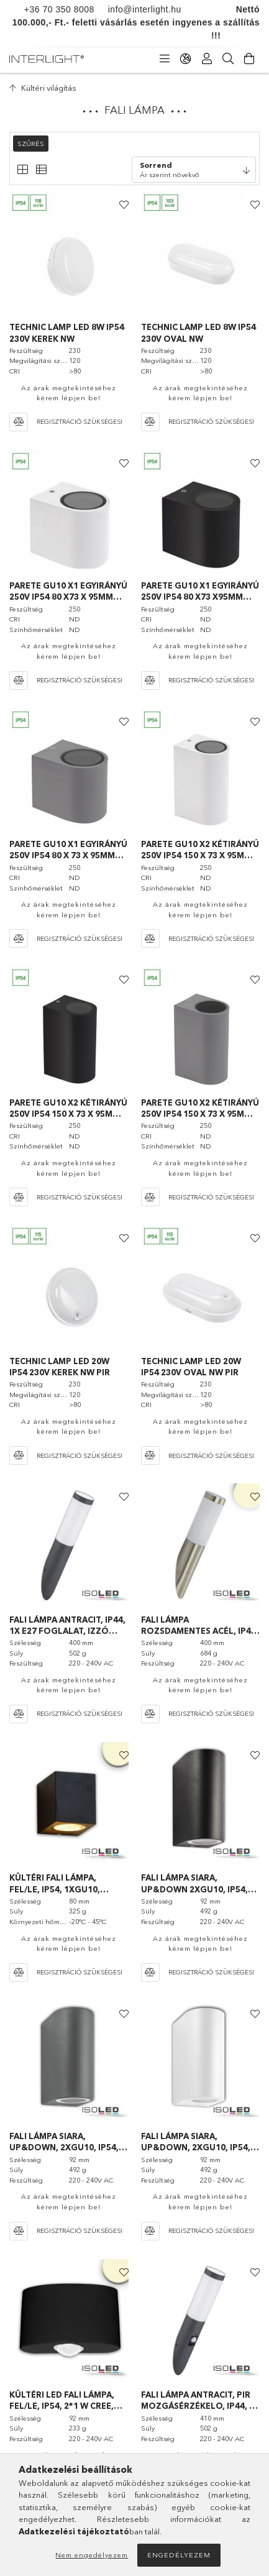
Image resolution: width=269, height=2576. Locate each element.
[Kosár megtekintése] (249, 59)
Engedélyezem (179, 2555)
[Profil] (206, 59)
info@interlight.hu (137, 9)
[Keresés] (228, 59)
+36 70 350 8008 (59, 9)
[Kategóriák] (164, 59)
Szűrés (30, 143)
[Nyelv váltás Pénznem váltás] (185, 59)
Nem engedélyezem (91, 2555)
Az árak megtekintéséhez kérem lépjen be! (68, 393)
